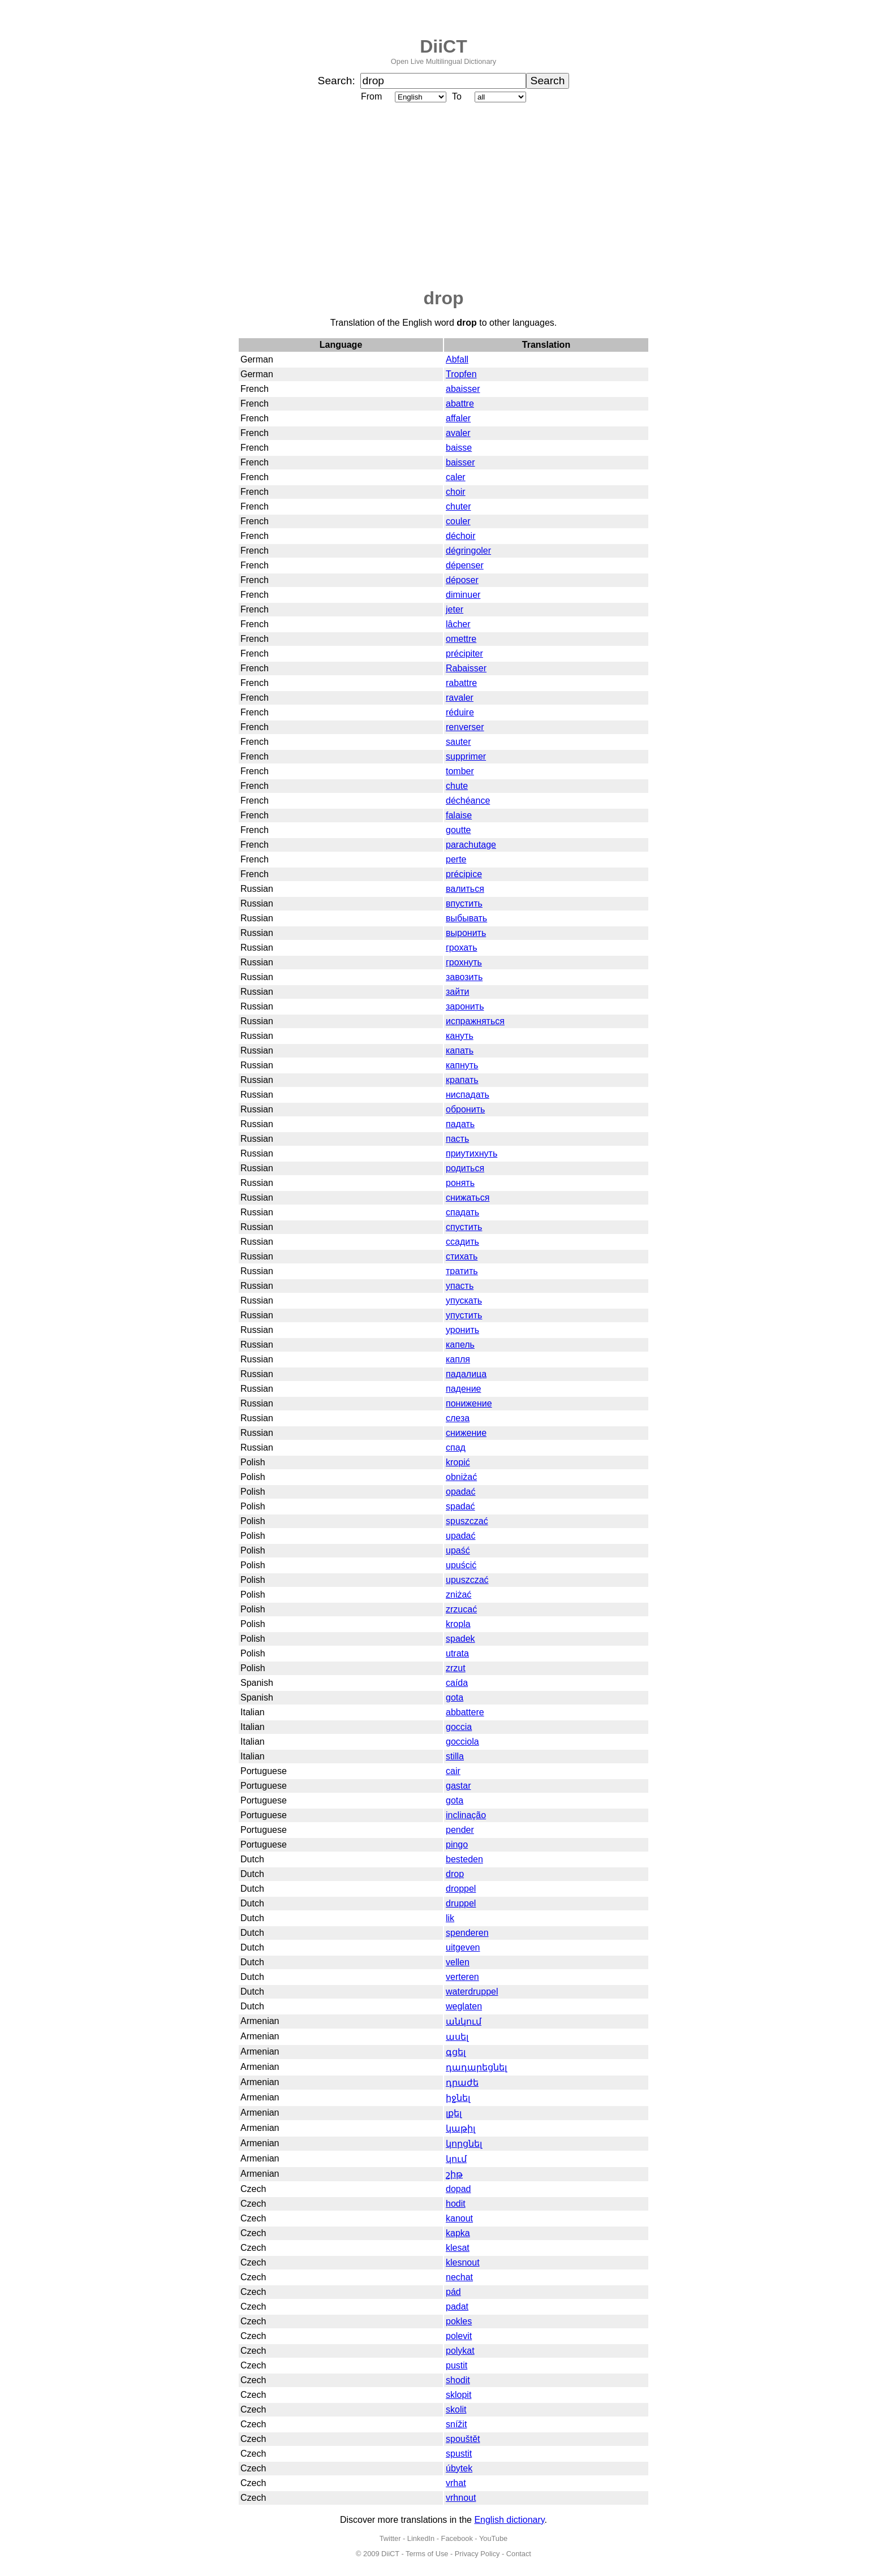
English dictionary (509, 2520)
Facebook (457, 2538)
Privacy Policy (477, 2553)
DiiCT (443, 46)
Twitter (390, 2538)
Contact (518, 2553)
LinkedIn (420, 2538)
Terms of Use (427, 2553)
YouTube (493, 2538)
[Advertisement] (443, 196)
